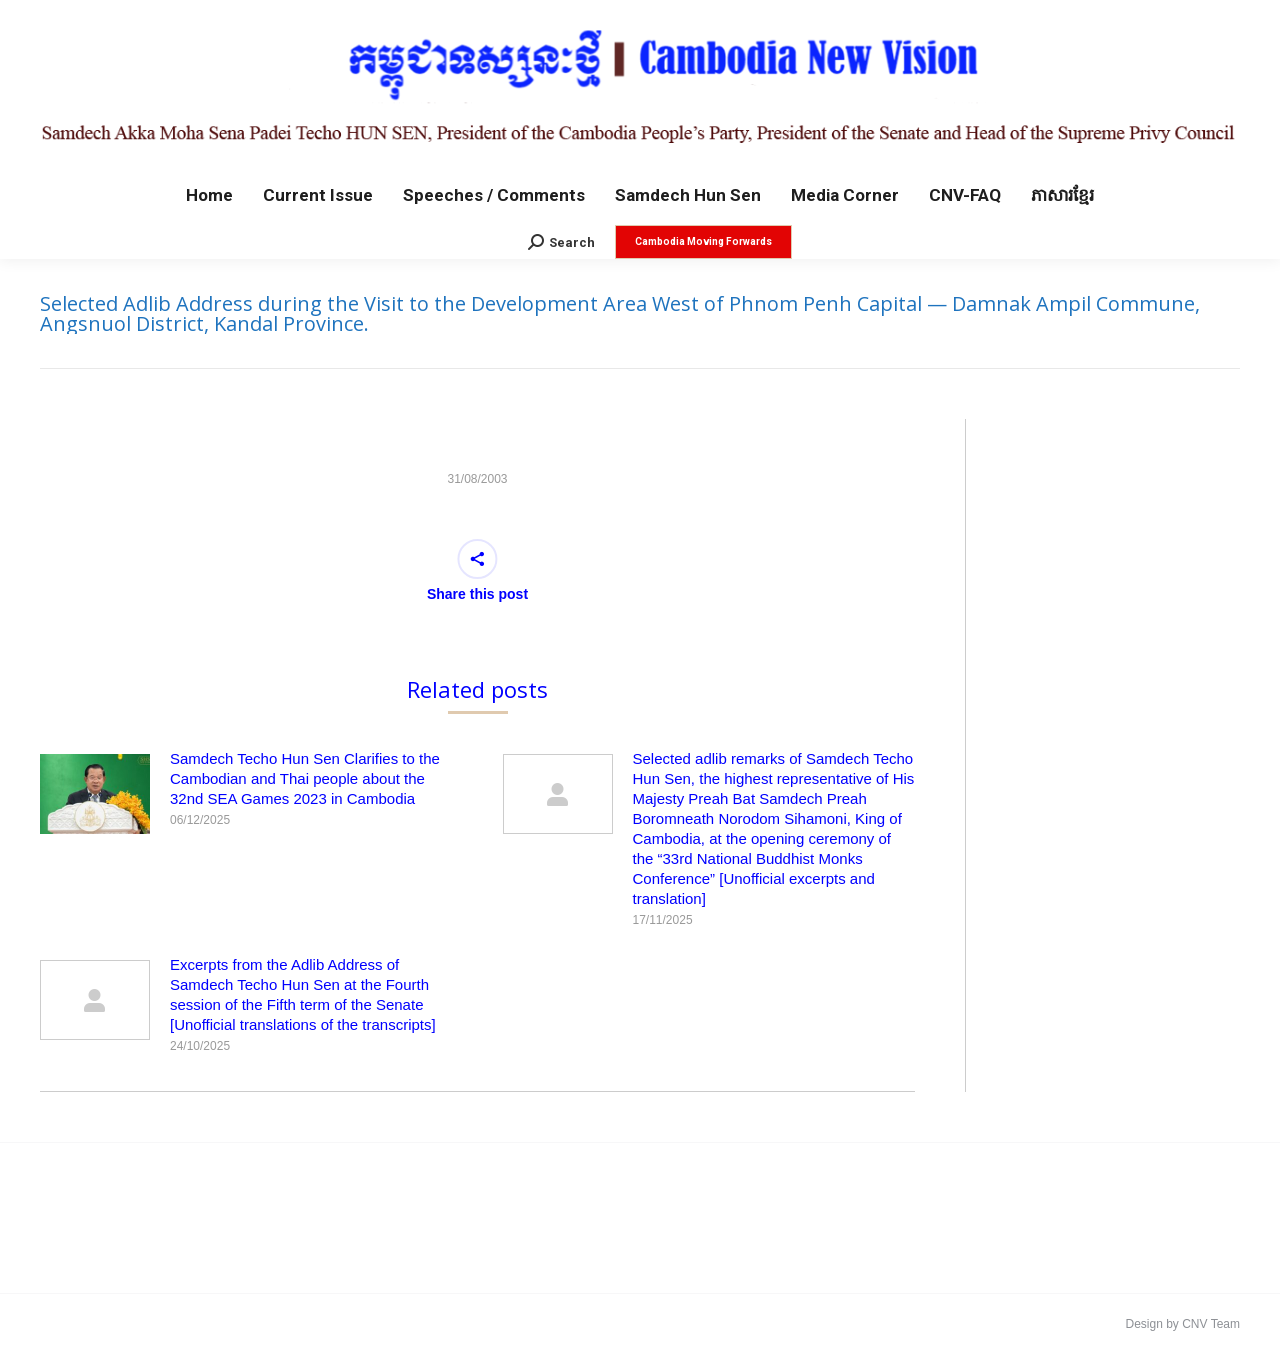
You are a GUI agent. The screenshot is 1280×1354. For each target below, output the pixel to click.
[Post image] (95, 794)
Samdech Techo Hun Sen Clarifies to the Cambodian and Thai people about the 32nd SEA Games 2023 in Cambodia (305, 778)
